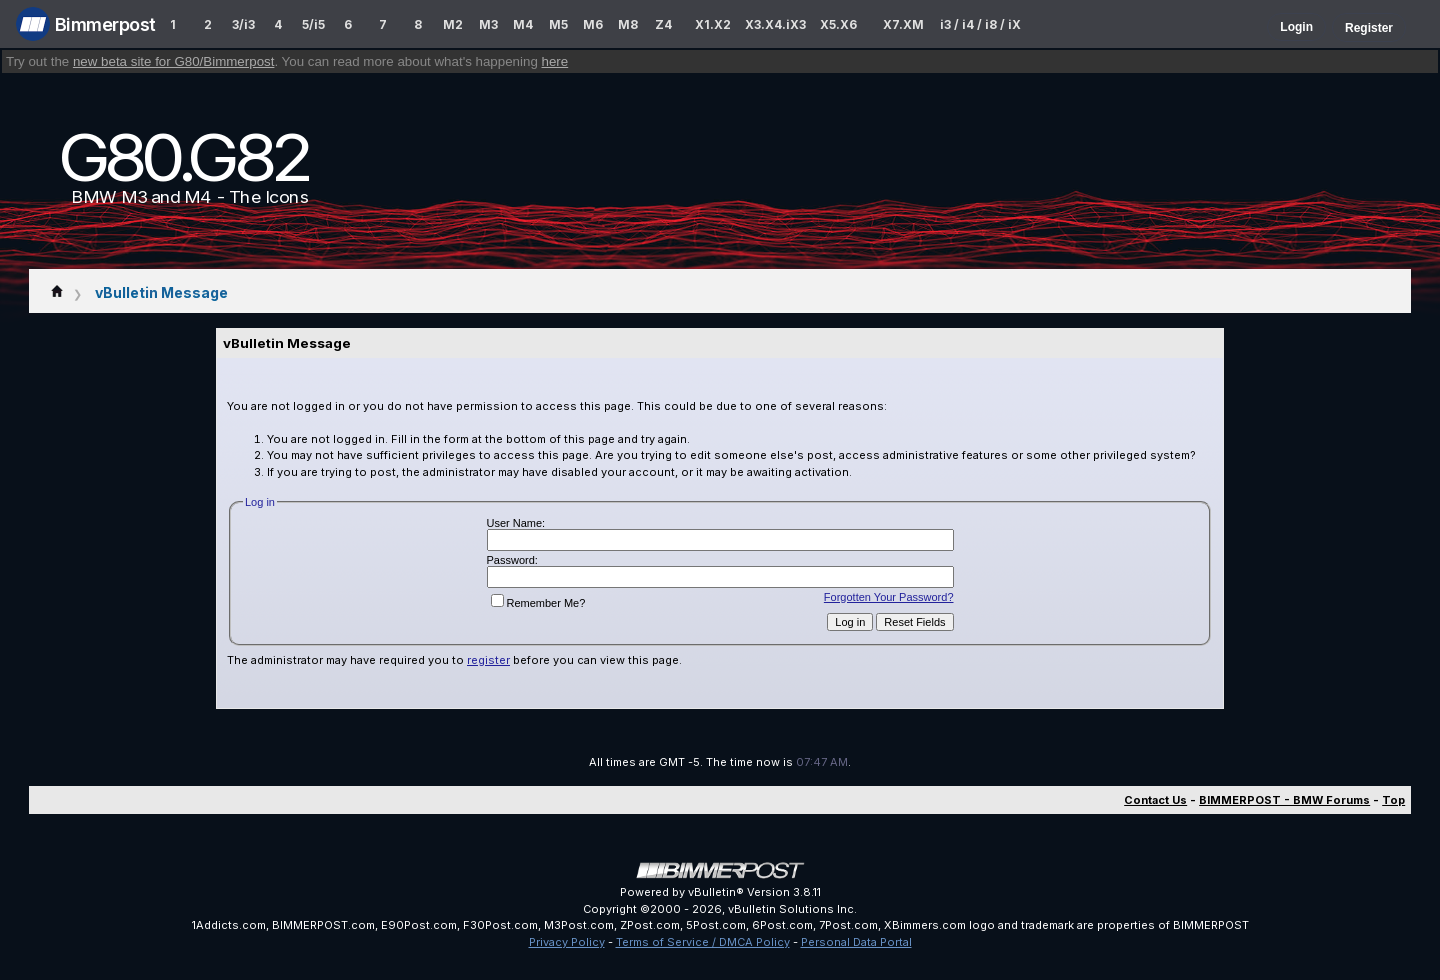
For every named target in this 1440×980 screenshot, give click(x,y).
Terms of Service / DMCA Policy (703, 942)
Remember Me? (538, 603)
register (488, 660)
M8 (628, 24)
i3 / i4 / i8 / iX (980, 24)
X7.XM (903, 24)
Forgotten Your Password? (889, 597)
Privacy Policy (567, 942)
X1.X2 (713, 24)
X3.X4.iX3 (776, 24)
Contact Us (1155, 800)
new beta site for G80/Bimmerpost (174, 61)
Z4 (663, 24)
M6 (593, 24)
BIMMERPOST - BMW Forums (1284, 800)
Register (1369, 28)
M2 (453, 24)
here (555, 61)
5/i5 (313, 24)
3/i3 (243, 24)
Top (1393, 800)
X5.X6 (838, 24)
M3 (488, 24)
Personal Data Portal (856, 942)
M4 (523, 24)
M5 (558, 24)
